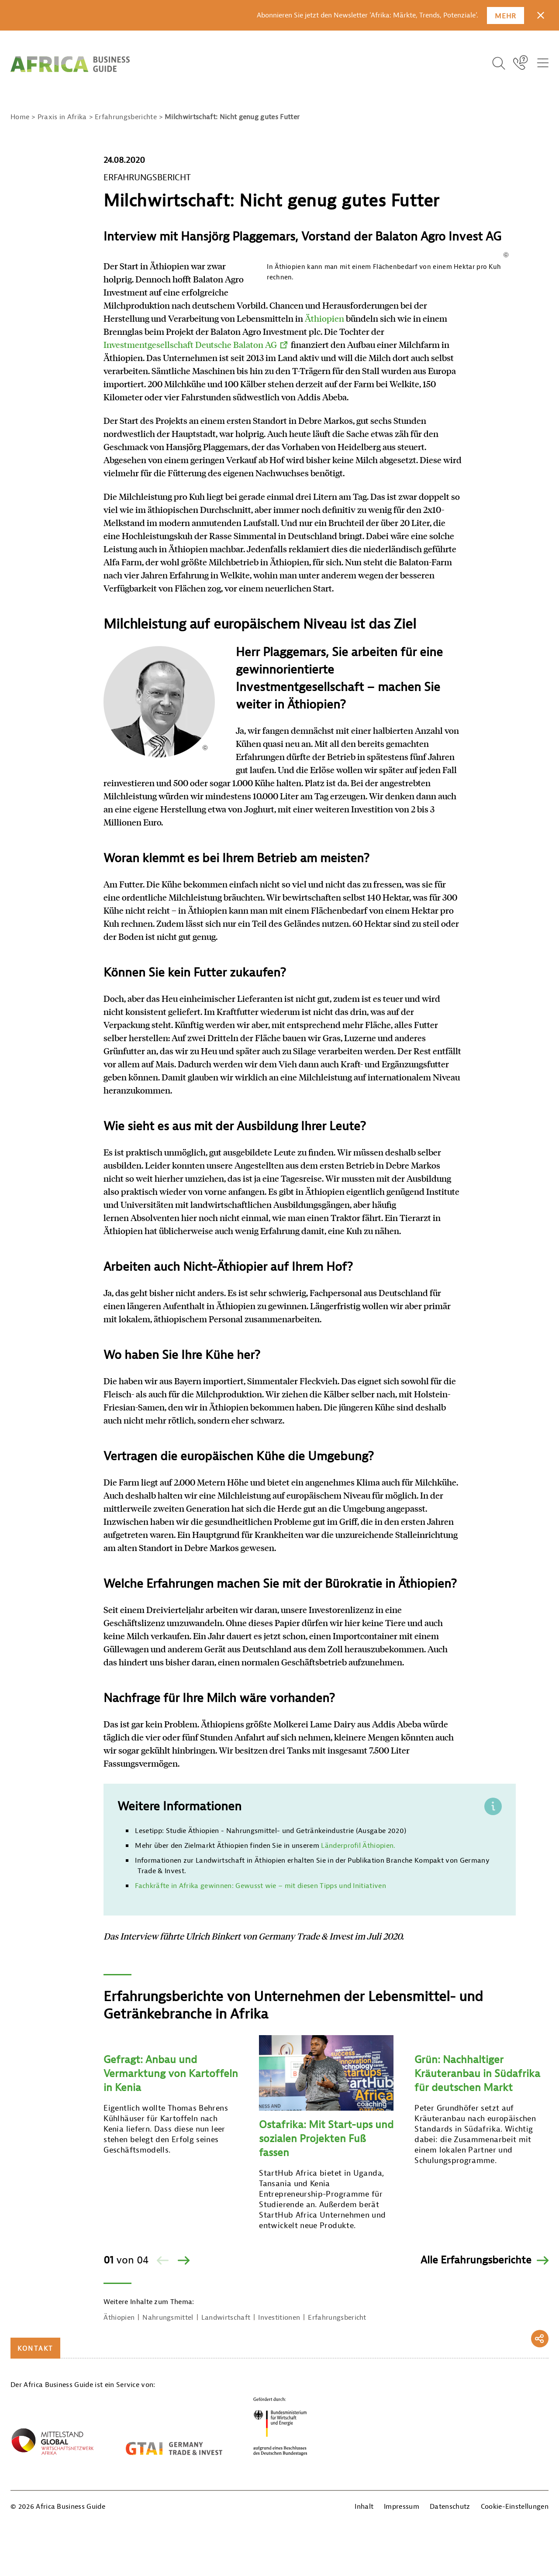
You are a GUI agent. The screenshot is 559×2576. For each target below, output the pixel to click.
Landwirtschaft (225, 2422)
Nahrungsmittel (167, 2422)
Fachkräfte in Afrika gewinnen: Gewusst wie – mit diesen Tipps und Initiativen (260, 1990)
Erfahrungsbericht (337, 2422)
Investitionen (279, 2422)
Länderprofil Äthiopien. (357, 1950)
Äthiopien (191, 357)
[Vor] (183, 2365)
